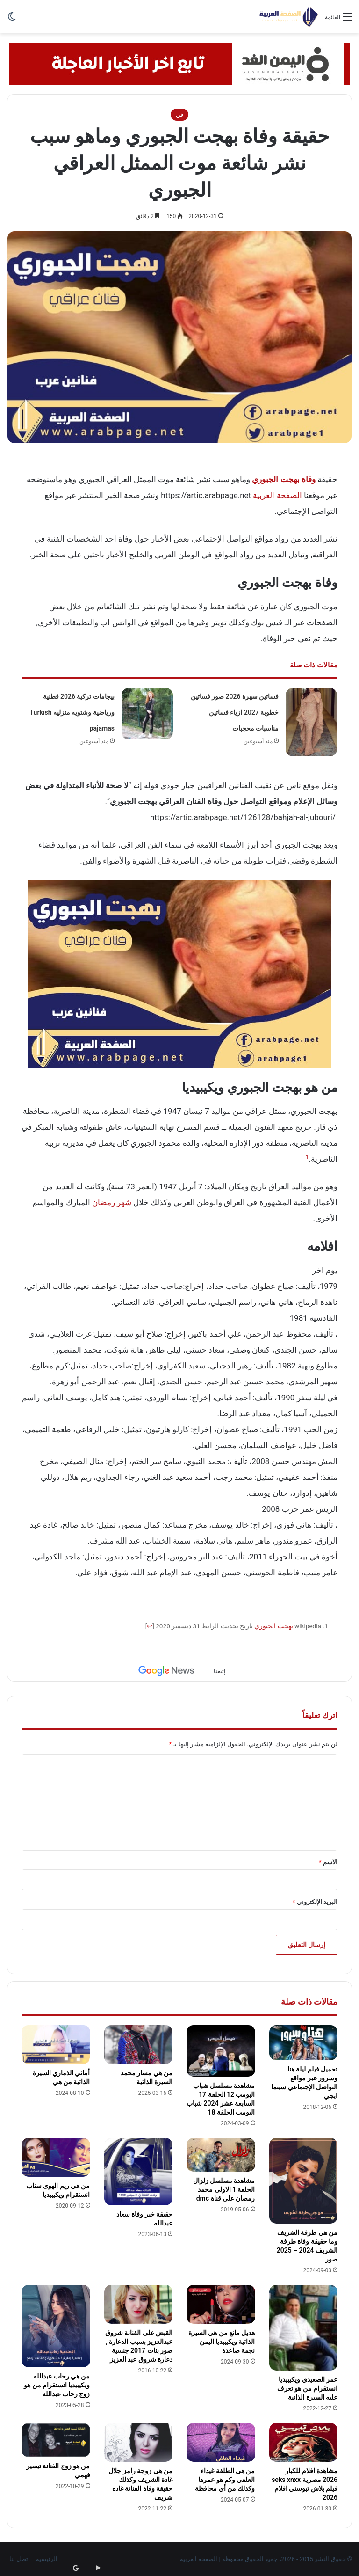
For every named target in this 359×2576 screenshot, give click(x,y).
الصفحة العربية (277, 495)
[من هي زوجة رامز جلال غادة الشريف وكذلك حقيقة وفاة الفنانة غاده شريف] (138, 2442)
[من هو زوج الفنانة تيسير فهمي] (56, 2440)
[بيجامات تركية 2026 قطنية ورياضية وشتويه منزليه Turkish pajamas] (147, 713)
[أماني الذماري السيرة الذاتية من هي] (56, 2044)
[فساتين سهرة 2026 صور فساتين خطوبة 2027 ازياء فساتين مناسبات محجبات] (311, 722)
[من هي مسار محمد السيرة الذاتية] (138, 2044)
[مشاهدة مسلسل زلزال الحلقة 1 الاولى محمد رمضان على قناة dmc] (221, 2155)
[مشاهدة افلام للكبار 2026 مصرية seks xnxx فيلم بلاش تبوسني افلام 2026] (303, 2442)
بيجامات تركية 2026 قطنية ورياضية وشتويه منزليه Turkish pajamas (72, 712)
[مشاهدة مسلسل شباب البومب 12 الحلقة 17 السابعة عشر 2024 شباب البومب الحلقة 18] (221, 2051)
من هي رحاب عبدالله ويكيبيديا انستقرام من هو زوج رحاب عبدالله (57, 2385)
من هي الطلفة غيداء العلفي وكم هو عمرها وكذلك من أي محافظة (225, 2479)
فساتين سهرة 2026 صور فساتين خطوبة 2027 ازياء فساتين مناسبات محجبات (235, 712)
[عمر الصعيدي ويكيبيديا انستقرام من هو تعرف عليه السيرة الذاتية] (303, 2328)
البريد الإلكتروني (315, 1901)
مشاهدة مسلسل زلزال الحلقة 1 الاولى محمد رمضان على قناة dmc (224, 2189)
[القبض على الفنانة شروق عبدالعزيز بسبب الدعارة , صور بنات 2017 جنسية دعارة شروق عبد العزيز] (138, 2304)
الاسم (328, 1862)
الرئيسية (46, 2558)
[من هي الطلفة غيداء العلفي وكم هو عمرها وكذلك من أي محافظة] (221, 2442)
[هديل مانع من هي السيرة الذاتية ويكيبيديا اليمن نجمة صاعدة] (221, 2304)
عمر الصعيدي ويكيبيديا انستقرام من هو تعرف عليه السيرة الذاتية (307, 2388)
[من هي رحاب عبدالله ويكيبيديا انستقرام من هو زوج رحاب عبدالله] (56, 2326)
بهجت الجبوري (273, 1626)
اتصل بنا (19, 2558)
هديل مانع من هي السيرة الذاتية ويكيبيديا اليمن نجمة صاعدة (221, 2341)
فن (179, 114)
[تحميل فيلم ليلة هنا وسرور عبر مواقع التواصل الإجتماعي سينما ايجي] (303, 2042)
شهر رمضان (111, 1202)
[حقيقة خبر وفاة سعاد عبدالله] (138, 2171)
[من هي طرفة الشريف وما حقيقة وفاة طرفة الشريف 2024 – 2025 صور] (303, 2181)
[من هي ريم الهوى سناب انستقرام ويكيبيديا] (56, 2157)
